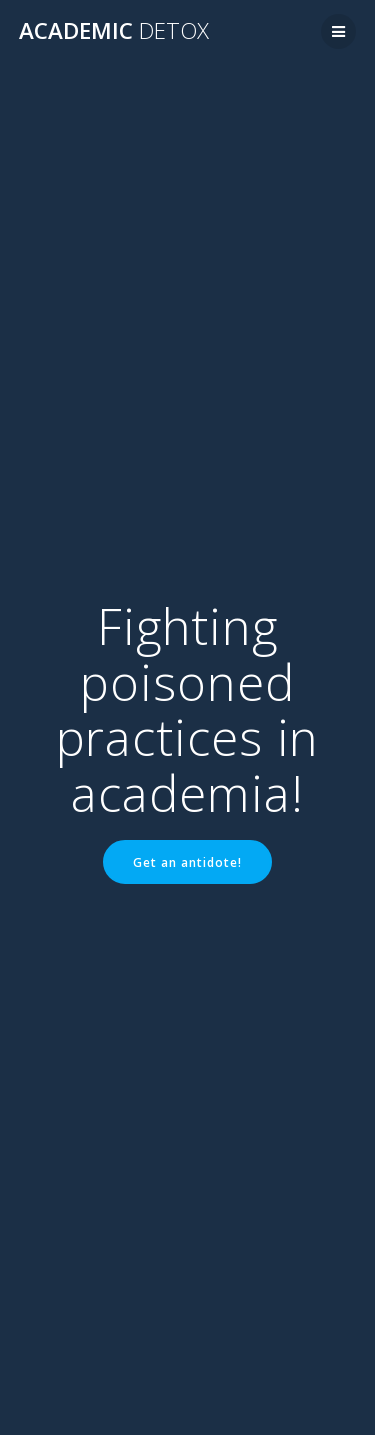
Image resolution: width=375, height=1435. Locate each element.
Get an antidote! (187, 862)
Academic (114, 31)
